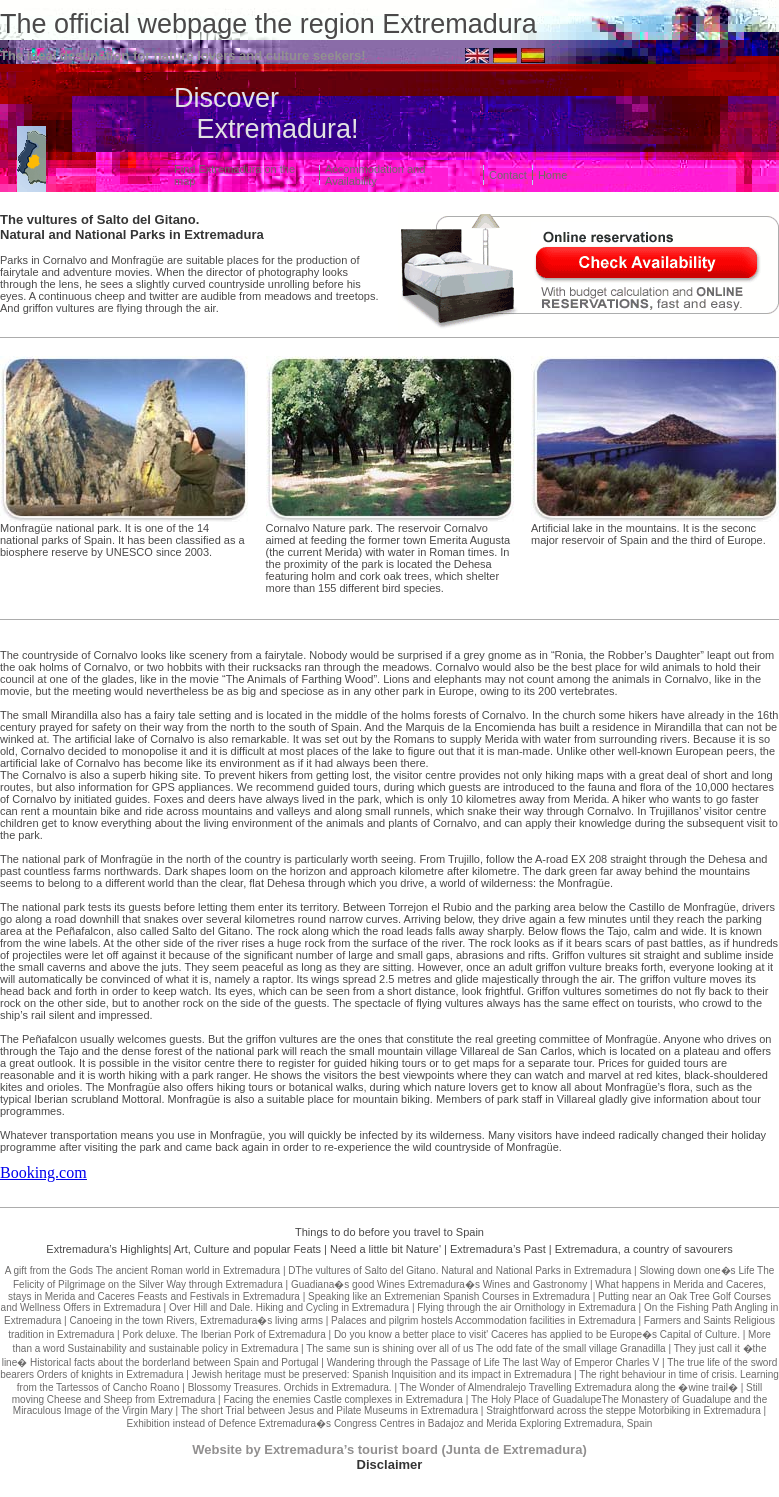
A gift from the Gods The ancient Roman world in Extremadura (143, 1270)
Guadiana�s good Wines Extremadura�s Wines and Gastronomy (439, 1284)
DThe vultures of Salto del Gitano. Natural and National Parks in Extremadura (459, 1270)
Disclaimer (390, 1464)
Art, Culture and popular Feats (247, 1249)
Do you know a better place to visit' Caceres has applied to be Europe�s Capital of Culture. (537, 1334)
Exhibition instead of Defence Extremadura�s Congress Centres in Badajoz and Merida (322, 1423)
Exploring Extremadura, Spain (586, 1423)
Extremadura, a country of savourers (644, 1249)
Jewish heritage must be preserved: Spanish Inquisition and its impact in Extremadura (382, 1374)
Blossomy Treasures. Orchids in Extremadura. (290, 1387)
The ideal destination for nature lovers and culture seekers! (183, 55)
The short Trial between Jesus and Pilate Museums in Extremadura (329, 1410)
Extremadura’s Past (498, 1249)
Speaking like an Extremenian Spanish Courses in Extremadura (449, 1296)
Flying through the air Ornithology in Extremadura (526, 1307)
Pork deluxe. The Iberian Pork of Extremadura (223, 1334)
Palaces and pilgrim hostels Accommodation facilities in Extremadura (483, 1320)
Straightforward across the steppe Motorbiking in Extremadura (623, 1410)
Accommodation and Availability (375, 175)
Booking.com (43, 1172)
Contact (508, 175)
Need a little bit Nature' (385, 1249)
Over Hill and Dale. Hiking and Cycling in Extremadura (289, 1307)
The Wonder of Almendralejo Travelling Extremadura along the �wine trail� (569, 1387)
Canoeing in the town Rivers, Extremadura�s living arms (195, 1320)
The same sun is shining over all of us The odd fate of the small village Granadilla (485, 1348)
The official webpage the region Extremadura (268, 24)
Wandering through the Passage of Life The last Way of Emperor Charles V (493, 1362)
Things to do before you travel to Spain (389, 1232)
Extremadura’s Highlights (107, 1249)
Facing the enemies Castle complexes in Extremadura (343, 1399)
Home (552, 175)
